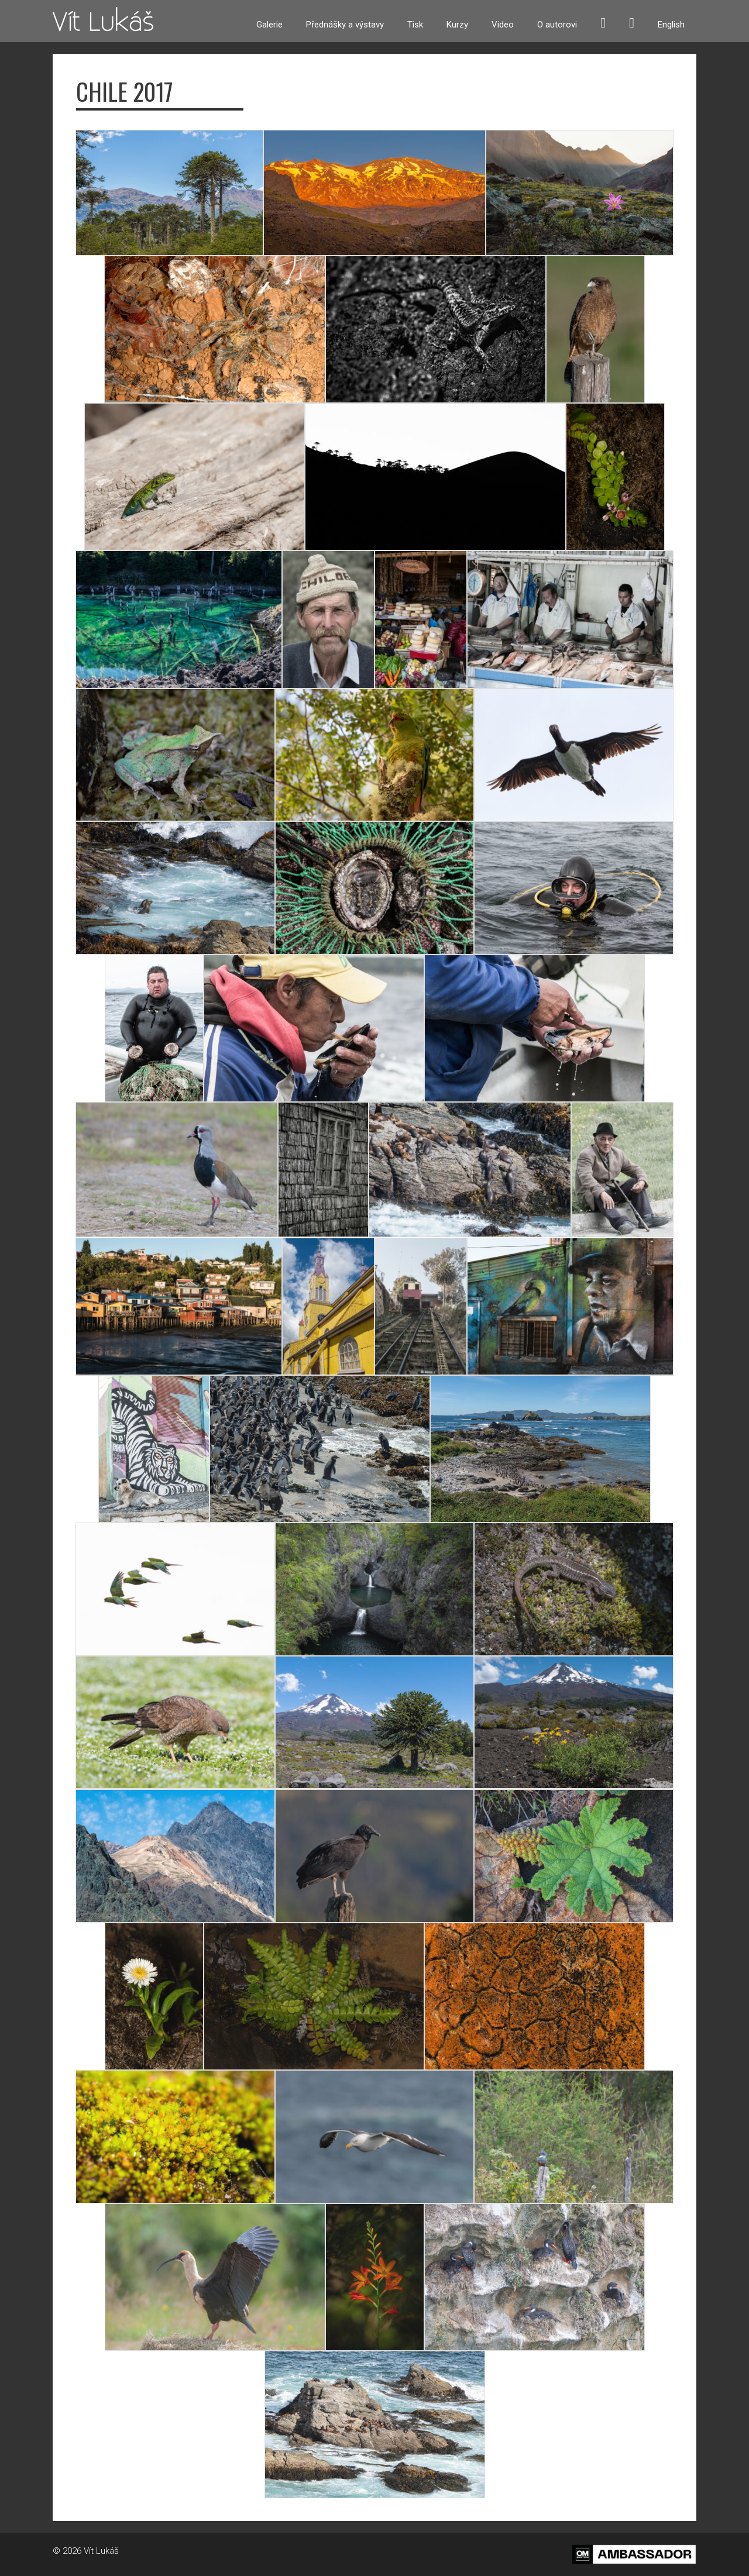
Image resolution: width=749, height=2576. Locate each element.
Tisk (415, 24)
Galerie (269, 24)
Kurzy (457, 24)
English (671, 24)
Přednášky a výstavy (345, 24)
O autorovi (557, 24)
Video (503, 24)
